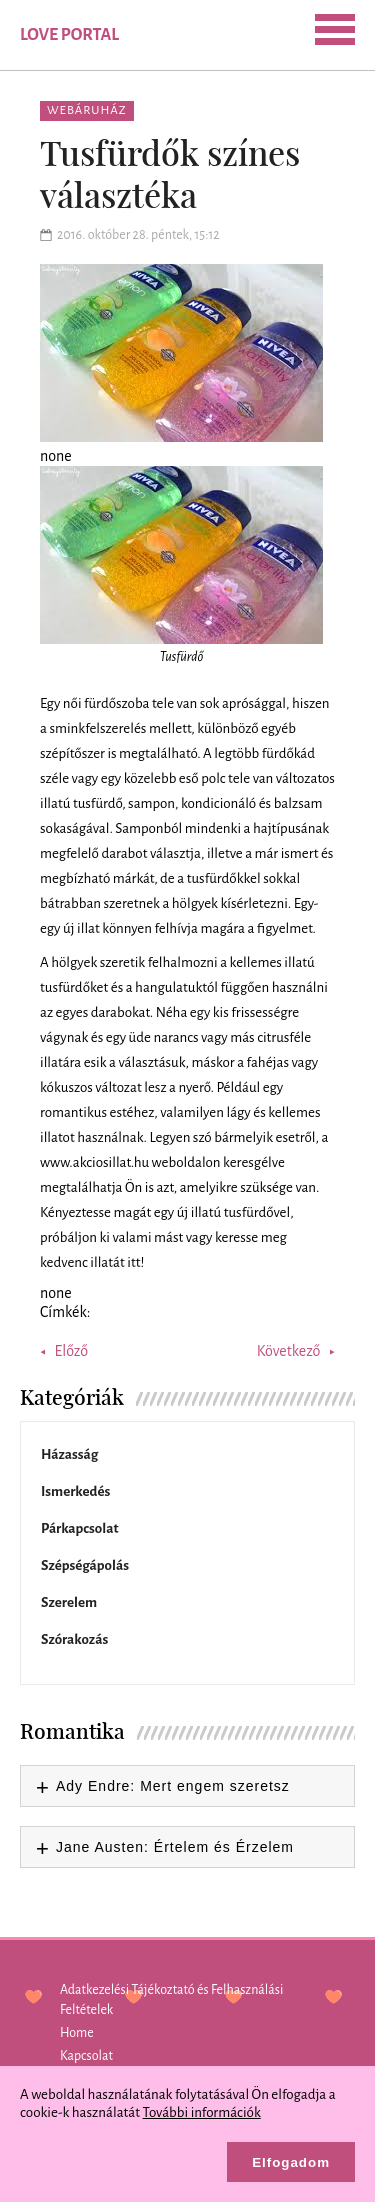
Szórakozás (74, 1639)
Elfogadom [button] (291, 2162)
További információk (202, 2112)
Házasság (69, 1454)
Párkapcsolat (80, 1528)
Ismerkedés (75, 1491)
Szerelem (69, 1602)
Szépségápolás (85, 1565)
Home (77, 2033)
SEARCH (156, 33)
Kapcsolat (86, 2056)
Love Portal (69, 35)
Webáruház (87, 110)
